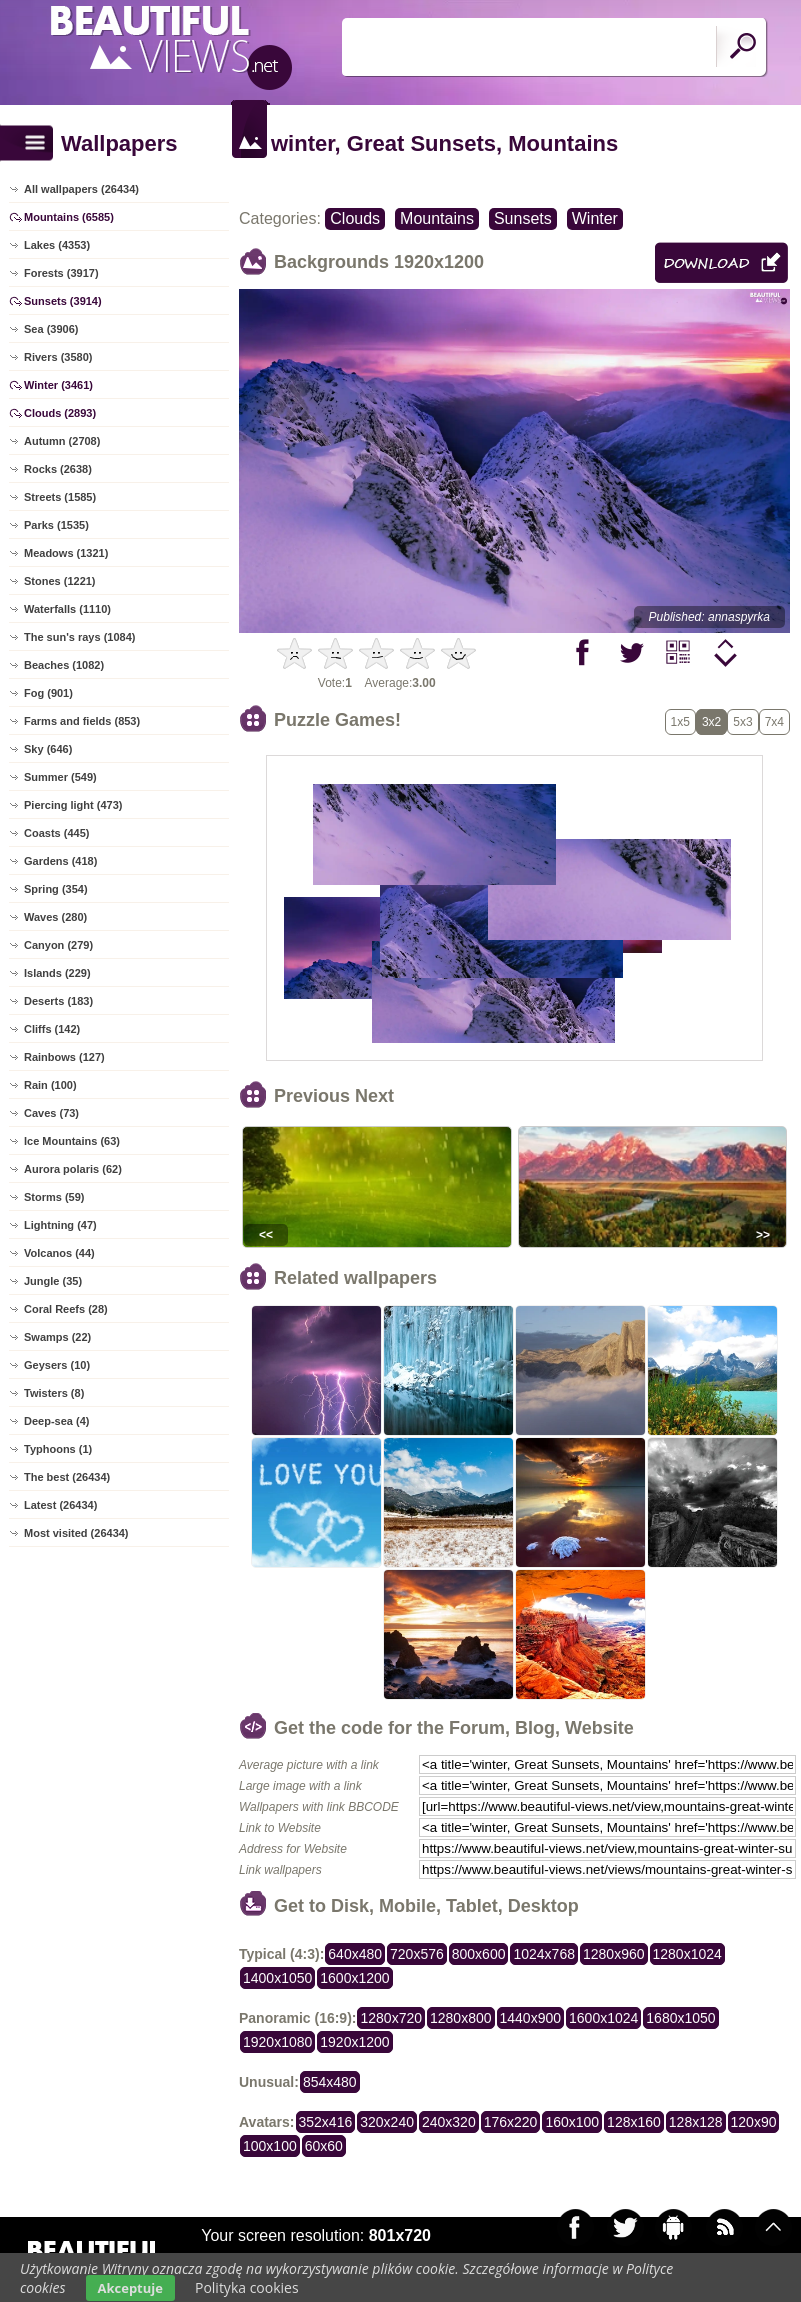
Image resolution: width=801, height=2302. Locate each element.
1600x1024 (603, 2018)
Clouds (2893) (60, 413)
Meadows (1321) (66, 553)
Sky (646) (48, 749)
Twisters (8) (54, 1393)
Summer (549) (60, 777)
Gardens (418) (60, 861)
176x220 (511, 2122)
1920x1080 (277, 2042)
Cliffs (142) (52, 1029)
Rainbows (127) (64, 1057)
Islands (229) (57, 973)
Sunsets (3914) (63, 301)
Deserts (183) (58, 1001)
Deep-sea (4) (56, 1421)
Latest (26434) (60, 1505)
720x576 (417, 1954)
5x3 (742, 722)
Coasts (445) (56, 833)
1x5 (680, 722)
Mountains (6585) (69, 217)
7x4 (774, 722)
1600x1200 (354, 1978)
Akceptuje (130, 2288)
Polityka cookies (247, 2287)
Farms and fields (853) (82, 721)
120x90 (754, 2122)
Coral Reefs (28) (66, 1309)
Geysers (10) (57, 1365)
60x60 (324, 2146)
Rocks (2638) (58, 469)
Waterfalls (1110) (67, 609)
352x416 (326, 2122)
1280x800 (461, 2018)
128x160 (634, 2122)
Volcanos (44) (59, 1253)
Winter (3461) (58, 385)
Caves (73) (51, 1113)
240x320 (449, 2122)
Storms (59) (54, 1197)
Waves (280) (55, 917)
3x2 (711, 722)
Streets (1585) (60, 497)
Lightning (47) (60, 1225)
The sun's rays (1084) (79, 637)
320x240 (387, 2122)
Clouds (355, 218)
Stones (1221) (60, 581)
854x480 (330, 2082)
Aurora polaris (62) (73, 1169)
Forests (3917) (61, 273)
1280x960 (614, 1954)
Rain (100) (50, 1085)
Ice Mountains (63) (72, 1141)
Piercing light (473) (73, 805)
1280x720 (391, 2018)
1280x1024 (687, 1954)
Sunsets (523, 218)
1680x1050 (680, 2018)
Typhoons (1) (58, 1449)
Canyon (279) (58, 945)
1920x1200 (354, 2042)
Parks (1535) (56, 525)
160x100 (572, 2122)
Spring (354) (56, 889)
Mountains (437, 218)
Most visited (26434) (76, 1533)
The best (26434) (67, 1477)
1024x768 (544, 1954)
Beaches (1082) (64, 665)
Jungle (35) (53, 1281)
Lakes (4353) (57, 245)
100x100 (270, 2146)
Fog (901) (48, 693)
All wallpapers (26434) (81, 189)
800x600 (479, 1954)
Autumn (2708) (62, 441)
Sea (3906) (51, 329)
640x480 (355, 1954)
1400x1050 (277, 1978)
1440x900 (531, 2018)
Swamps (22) (57, 1337)
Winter (595, 218)
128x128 (696, 2122)
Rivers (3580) (58, 357)
